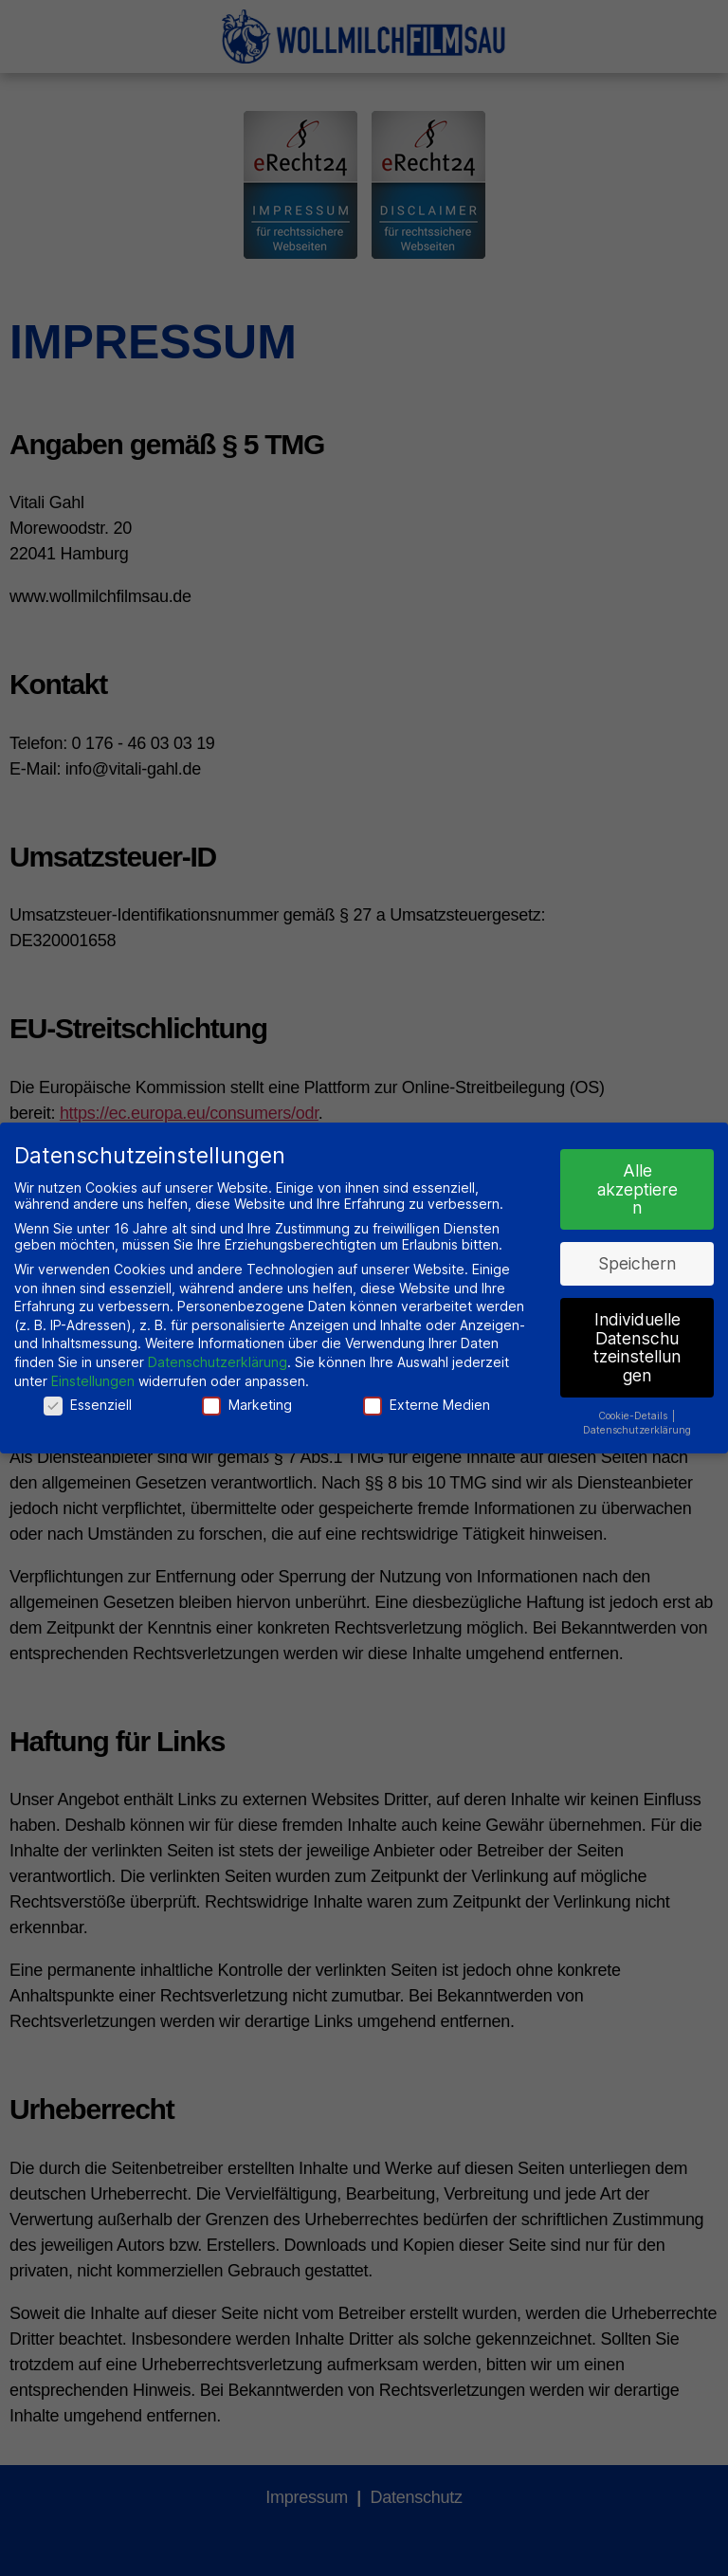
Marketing (247, 1404)
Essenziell (88, 1404)
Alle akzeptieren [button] (637, 1188)
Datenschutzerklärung (217, 1361)
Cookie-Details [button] (634, 1415)
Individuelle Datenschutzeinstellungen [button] (637, 1346)
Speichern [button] (637, 1262)
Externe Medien (426, 1404)
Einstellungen (93, 1380)
